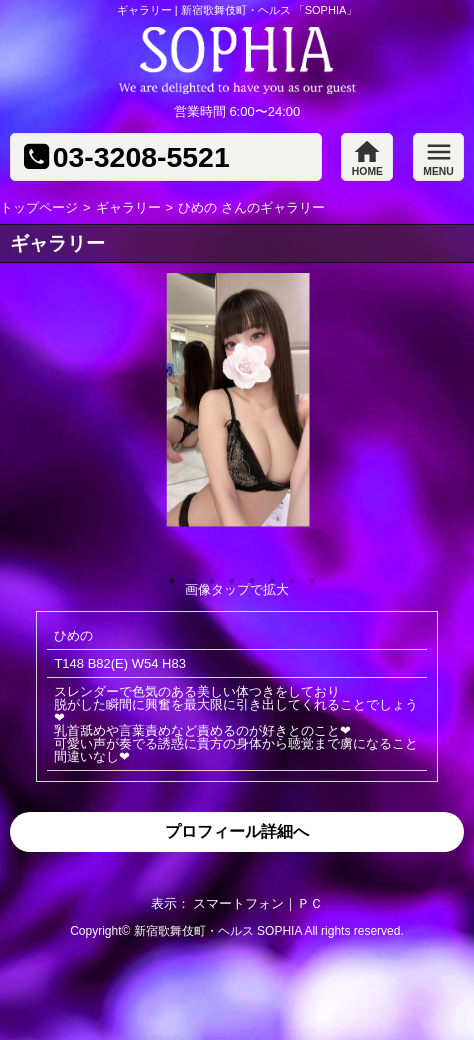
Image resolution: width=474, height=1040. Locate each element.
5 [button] (247, 576)
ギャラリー (128, 207)
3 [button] (207, 576)
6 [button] (267, 576)
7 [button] (287, 576)
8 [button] (307, 576)
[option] (237, 399)
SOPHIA (279, 931)
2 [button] (187, 576)
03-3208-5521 (141, 157)
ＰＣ (310, 903)
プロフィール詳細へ (237, 831)
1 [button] (167, 576)
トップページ (39, 207)
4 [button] (227, 576)
